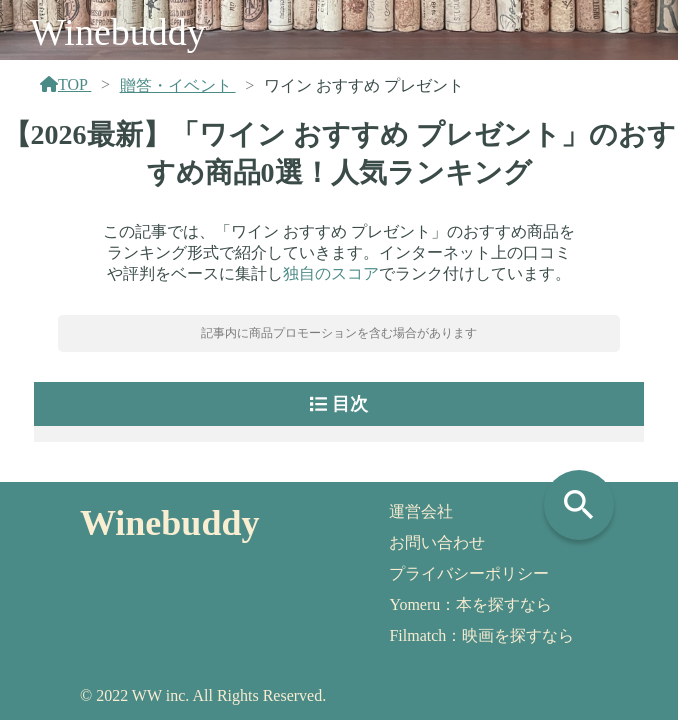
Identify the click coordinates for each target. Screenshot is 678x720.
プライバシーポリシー (469, 573)
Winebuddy (118, 32)
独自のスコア (331, 273)
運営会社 (421, 511)
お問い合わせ (437, 542)
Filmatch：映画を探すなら (481, 635)
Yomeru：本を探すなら (470, 604)
